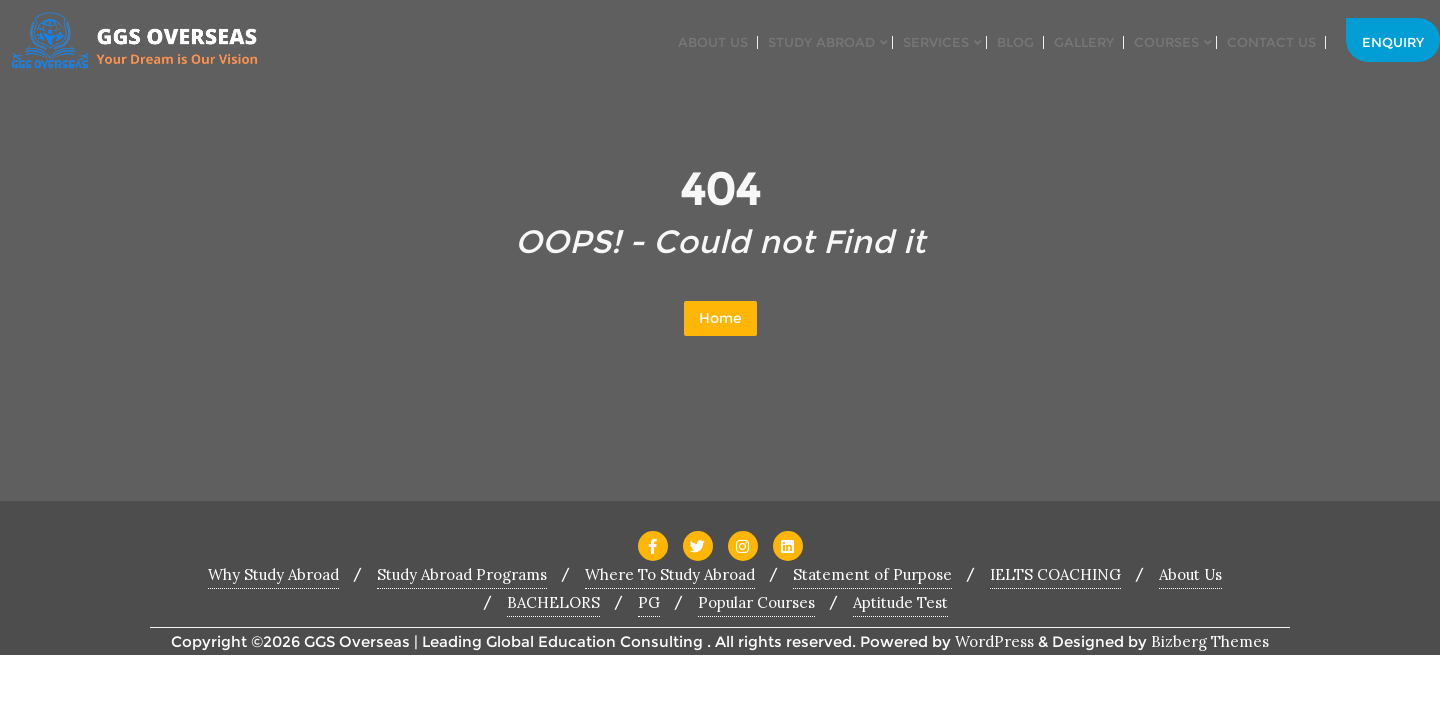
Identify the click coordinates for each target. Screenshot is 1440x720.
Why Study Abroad (273, 574)
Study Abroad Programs (462, 574)
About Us (1190, 574)
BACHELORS (553, 602)
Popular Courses (756, 602)
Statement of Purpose (872, 574)
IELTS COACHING (1055, 574)
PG (649, 602)
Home (720, 318)
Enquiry (1393, 42)
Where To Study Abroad (670, 574)
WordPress (994, 641)
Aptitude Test (900, 602)
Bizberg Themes (1210, 641)
